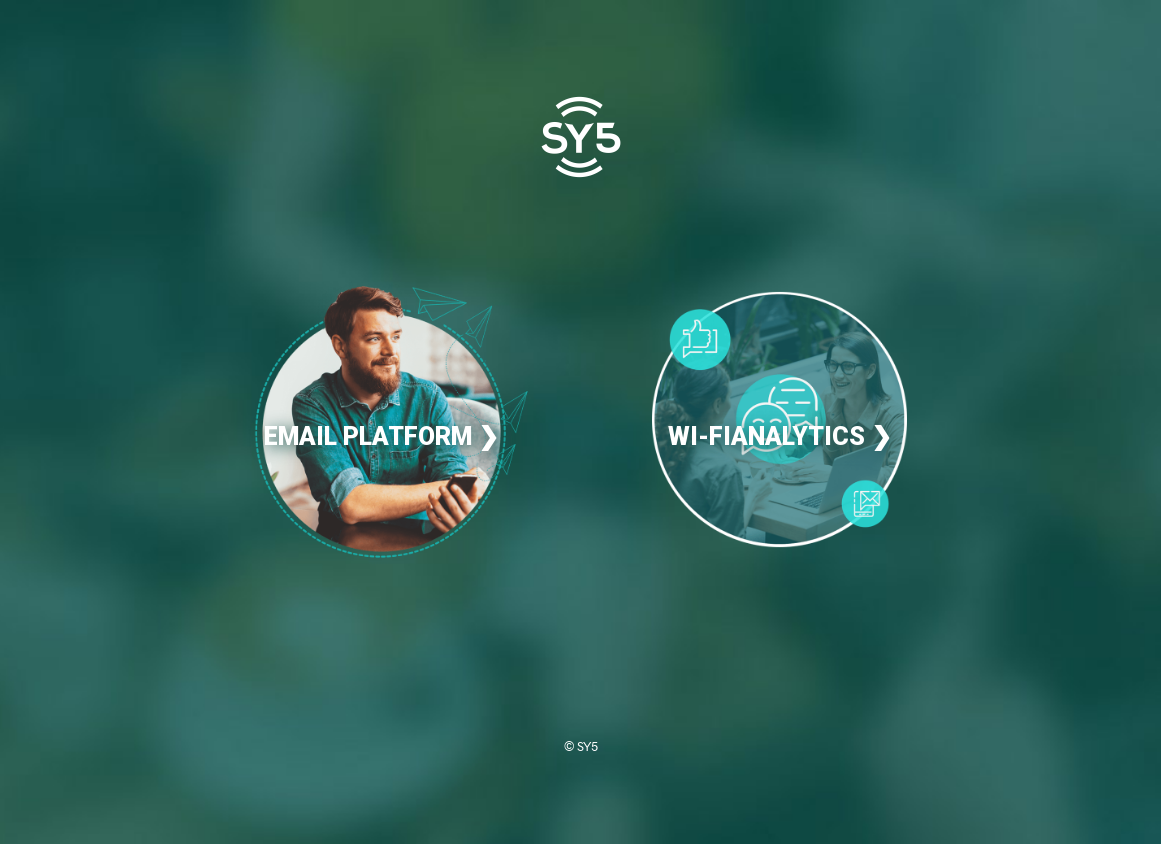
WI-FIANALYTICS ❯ (780, 436)
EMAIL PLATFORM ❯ (381, 436)
